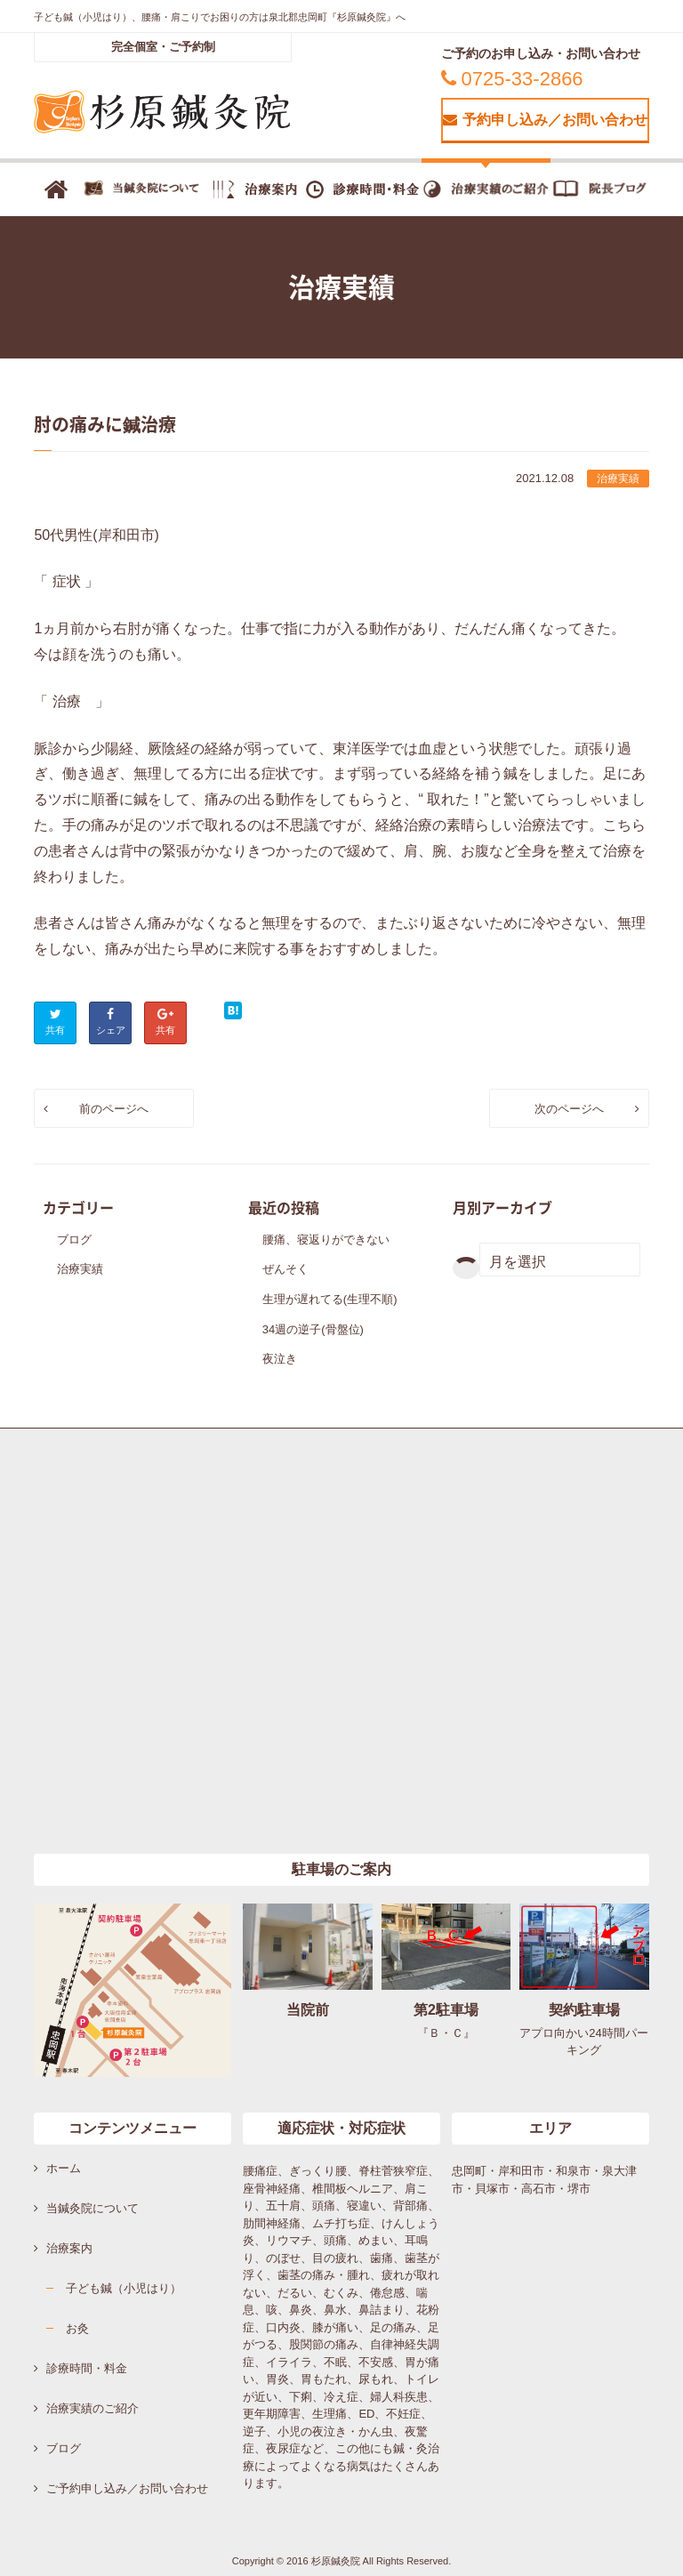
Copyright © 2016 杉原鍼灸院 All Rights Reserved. (342, 2561)
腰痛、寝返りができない (326, 1239)
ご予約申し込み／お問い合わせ (127, 2488)
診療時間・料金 (86, 2368)
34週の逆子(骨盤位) (313, 1329)
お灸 (77, 2328)
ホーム (63, 2168)
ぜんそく (285, 1269)
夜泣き (279, 1358)
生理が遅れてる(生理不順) (330, 1299)
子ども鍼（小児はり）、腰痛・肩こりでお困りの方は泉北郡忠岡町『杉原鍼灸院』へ (220, 17)
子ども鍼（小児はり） (123, 2288)
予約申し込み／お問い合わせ (545, 119)
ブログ (74, 1239)
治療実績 (618, 478)
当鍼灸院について (92, 2208)
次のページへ (569, 1108)
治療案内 (69, 2248)
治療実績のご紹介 (92, 2408)
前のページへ (114, 1108)
